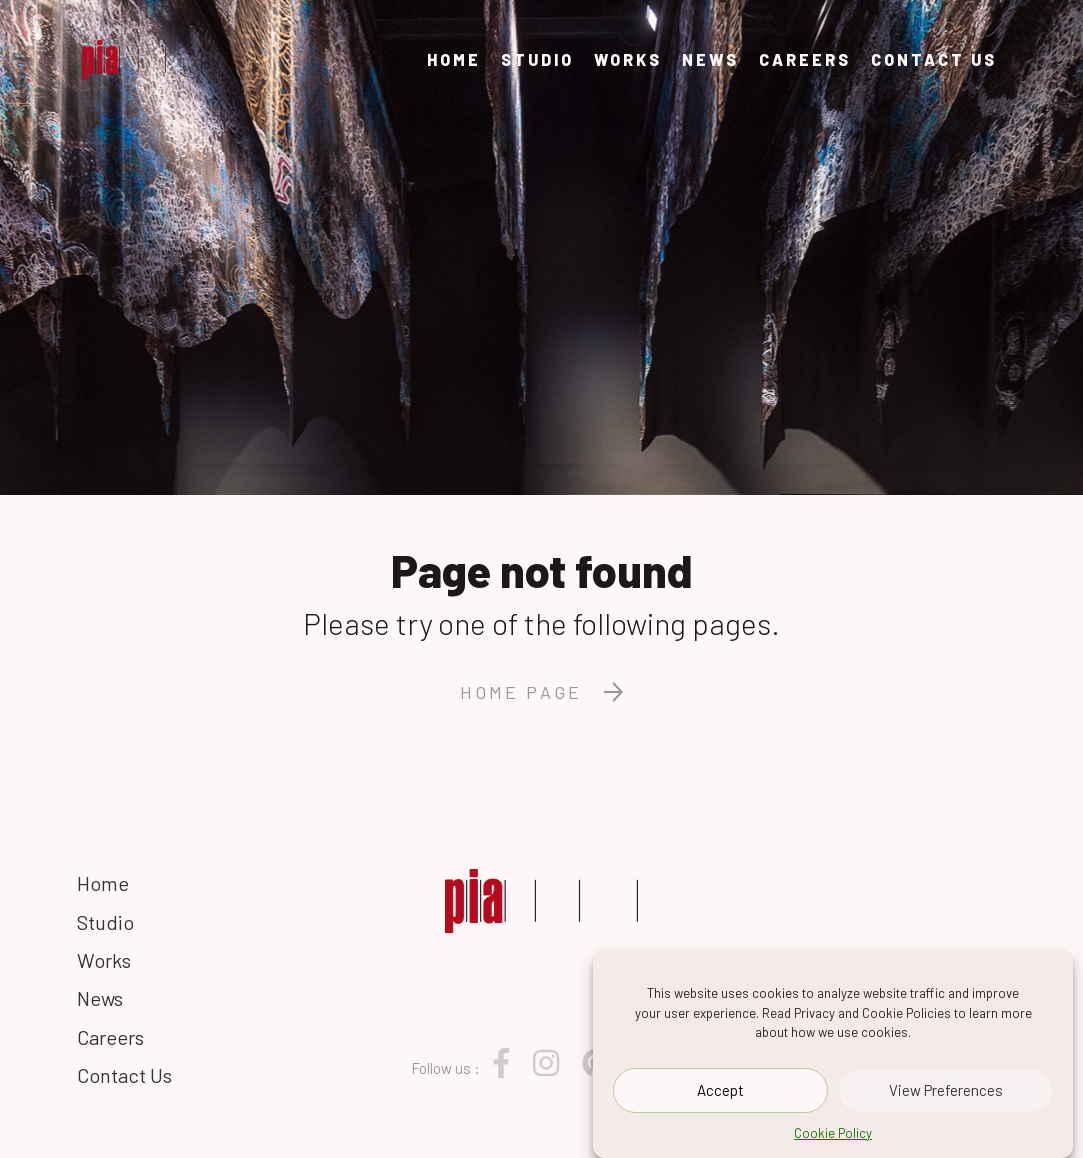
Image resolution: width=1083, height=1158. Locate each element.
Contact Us (934, 59)
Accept (720, 1092)
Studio (537, 59)
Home (454, 59)
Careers (805, 59)
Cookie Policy (833, 1134)
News (710, 59)
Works (628, 59)
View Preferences (946, 1092)
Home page (541, 692)
